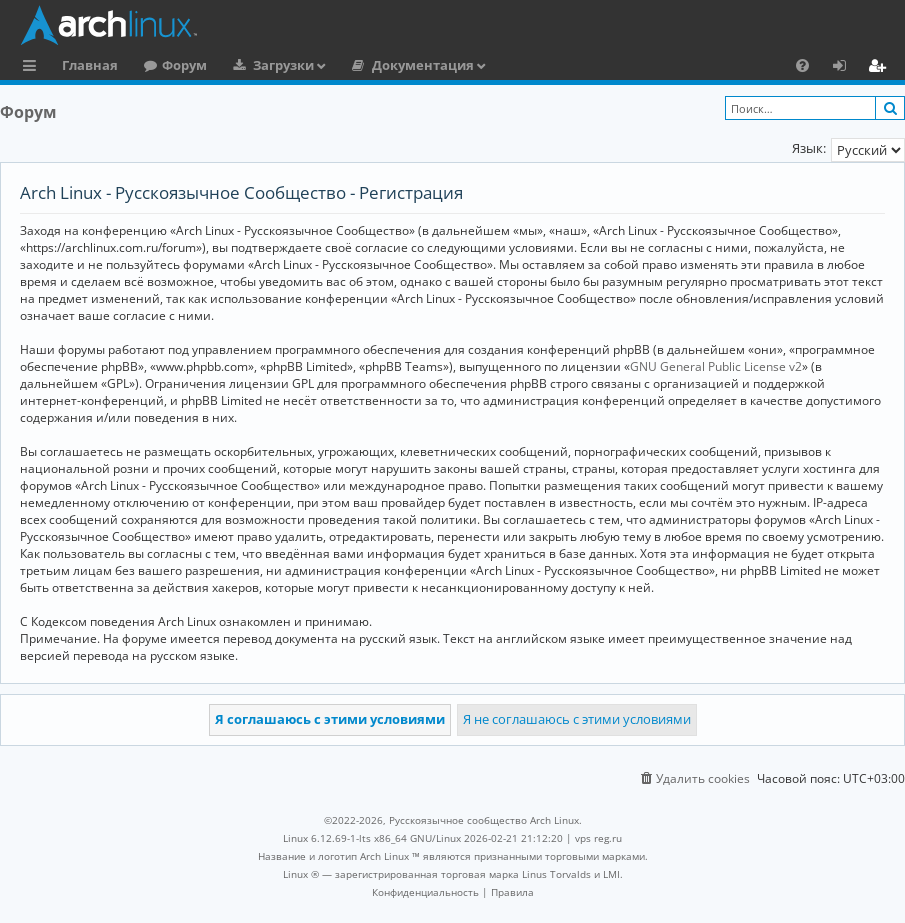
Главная (90, 65)
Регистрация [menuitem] (881, 68)
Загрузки (283, 65)
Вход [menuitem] (846, 68)
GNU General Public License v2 (716, 366)
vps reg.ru (598, 838)
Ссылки (33, 68)
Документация (423, 65)
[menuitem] (802, 65)
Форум (184, 65)
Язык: (809, 148)
